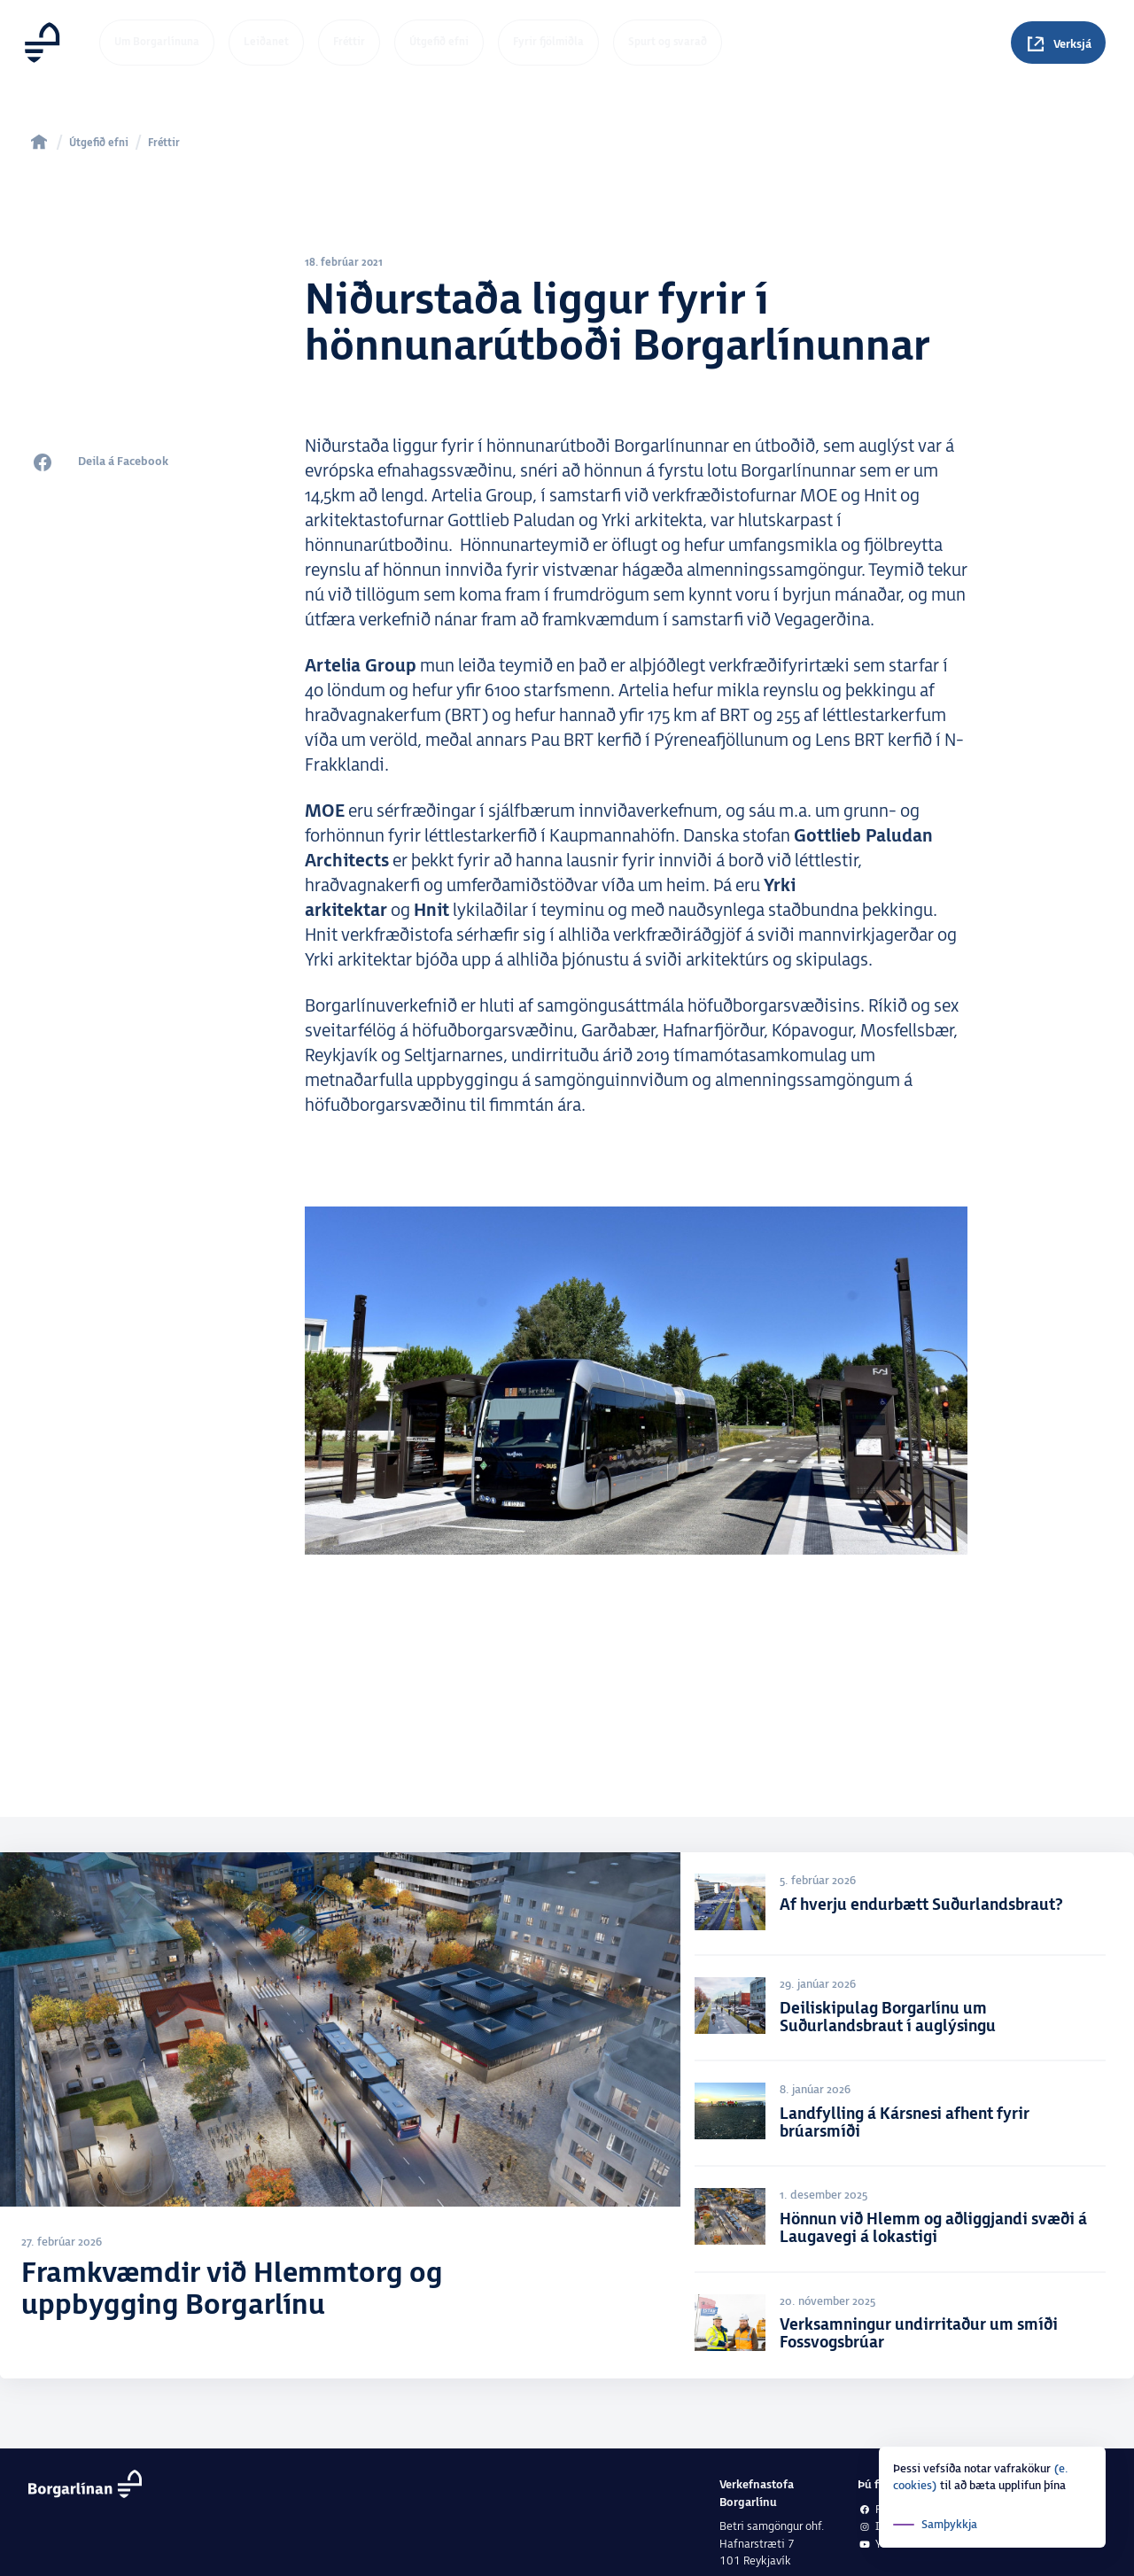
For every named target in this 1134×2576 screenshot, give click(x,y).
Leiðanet (266, 42)
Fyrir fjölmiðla (548, 42)
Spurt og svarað (667, 42)
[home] (39, 141)
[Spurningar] (1058, 42)
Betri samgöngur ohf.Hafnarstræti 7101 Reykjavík (771, 2543)
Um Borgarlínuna (156, 42)
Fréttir (349, 42)
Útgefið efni (439, 42)
